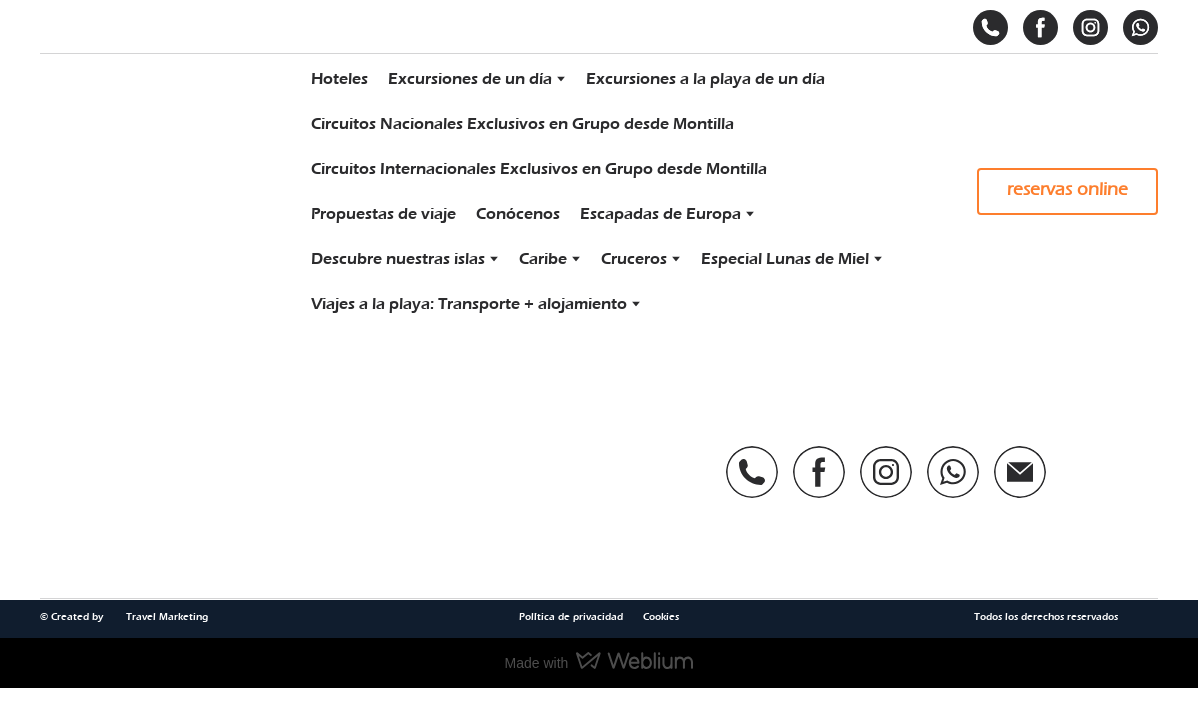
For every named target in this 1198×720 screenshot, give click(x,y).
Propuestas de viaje (383, 214)
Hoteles (339, 79)
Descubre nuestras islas (398, 259)
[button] (990, 27)
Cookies (661, 617)
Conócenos (518, 214)
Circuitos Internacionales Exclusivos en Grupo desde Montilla (539, 169)
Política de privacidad (571, 617)
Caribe (543, 259)
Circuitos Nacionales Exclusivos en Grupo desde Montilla (522, 124)
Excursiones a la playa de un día (705, 79)
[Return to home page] (159, 191)
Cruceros (634, 259)
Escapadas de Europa (660, 214)
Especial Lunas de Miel (785, 259)
